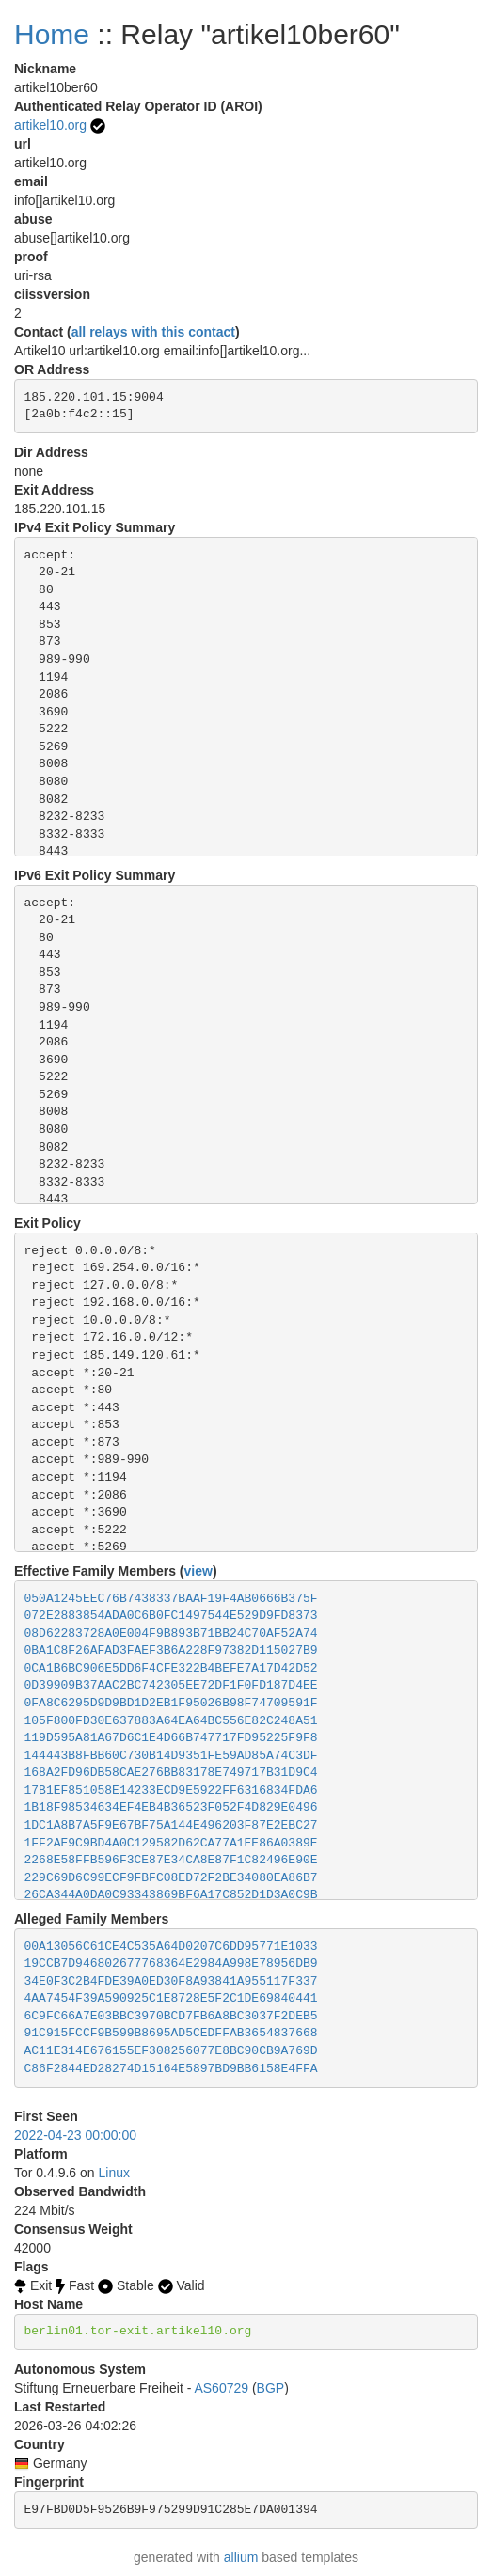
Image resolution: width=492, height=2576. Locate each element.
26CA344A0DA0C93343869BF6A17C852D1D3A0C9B (171, 1895)
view (198, 1571)
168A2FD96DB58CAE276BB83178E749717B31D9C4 (171, 1773)
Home (51, 34)
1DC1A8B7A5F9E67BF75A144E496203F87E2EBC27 (171, 1825)
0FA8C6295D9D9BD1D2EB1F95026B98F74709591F (171, 1703)
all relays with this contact (153, 331)
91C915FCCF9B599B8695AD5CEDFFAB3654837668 (171, 2033)
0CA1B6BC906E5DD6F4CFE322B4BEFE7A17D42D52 (171, 1668)
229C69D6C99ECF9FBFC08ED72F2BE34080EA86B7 (171, 1878)
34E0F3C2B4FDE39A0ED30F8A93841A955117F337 (171, 1981)
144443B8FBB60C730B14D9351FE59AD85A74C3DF (171, 1756)
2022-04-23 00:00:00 (75, 2135)
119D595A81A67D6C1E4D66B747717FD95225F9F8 (171, 1738)
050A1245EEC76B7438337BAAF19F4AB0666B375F (171, 1599)
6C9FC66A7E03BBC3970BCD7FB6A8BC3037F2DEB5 (171, 2016)
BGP (271, 2387)
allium (241, 2557)
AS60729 (221, 2387)
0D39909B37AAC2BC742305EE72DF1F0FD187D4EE (171, 1685)
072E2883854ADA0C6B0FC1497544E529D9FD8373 (171, 1616)
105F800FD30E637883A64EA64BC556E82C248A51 (171, 1721)
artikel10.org (50, 125)
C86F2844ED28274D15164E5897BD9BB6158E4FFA (171, 2069)
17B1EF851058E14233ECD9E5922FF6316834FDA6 (171, 1790)
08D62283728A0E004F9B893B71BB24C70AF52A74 (171, 1633)
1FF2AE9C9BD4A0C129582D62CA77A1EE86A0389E (171, 1843)
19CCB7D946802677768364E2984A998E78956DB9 (171, 1963)
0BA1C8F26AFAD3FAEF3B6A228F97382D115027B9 (171, 1650)
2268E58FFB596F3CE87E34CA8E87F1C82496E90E (171, 1860)
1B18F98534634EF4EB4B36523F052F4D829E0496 (171, 1807)
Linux (114, 2172)
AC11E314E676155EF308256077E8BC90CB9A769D (171, 2051)
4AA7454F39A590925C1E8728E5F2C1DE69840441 (171, 1998)
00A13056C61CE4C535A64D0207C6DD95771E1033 (171, 1947)
